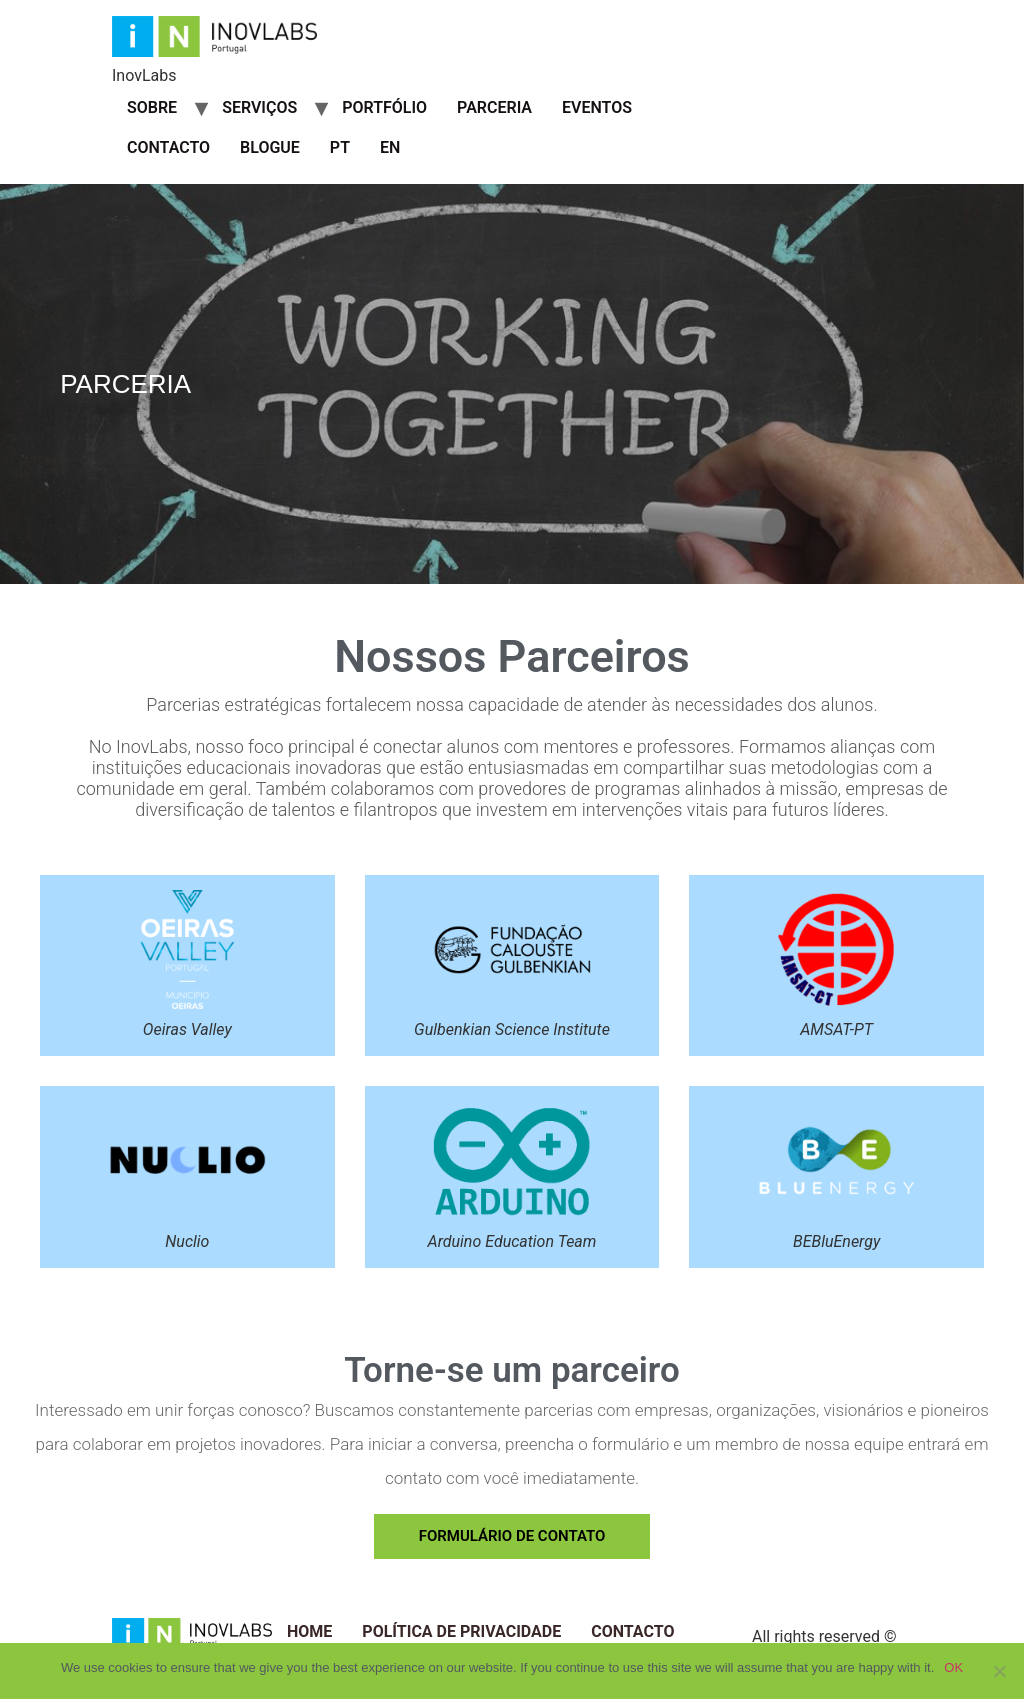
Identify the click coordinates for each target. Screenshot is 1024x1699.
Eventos (597, 107)
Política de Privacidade (461, 1631)
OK (953, 1667)
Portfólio (384, 107)
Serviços (259, 107)
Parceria (494, 107)
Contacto (168, 147)
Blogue (270, 147)
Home (309, 1631)
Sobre (152, 107)
